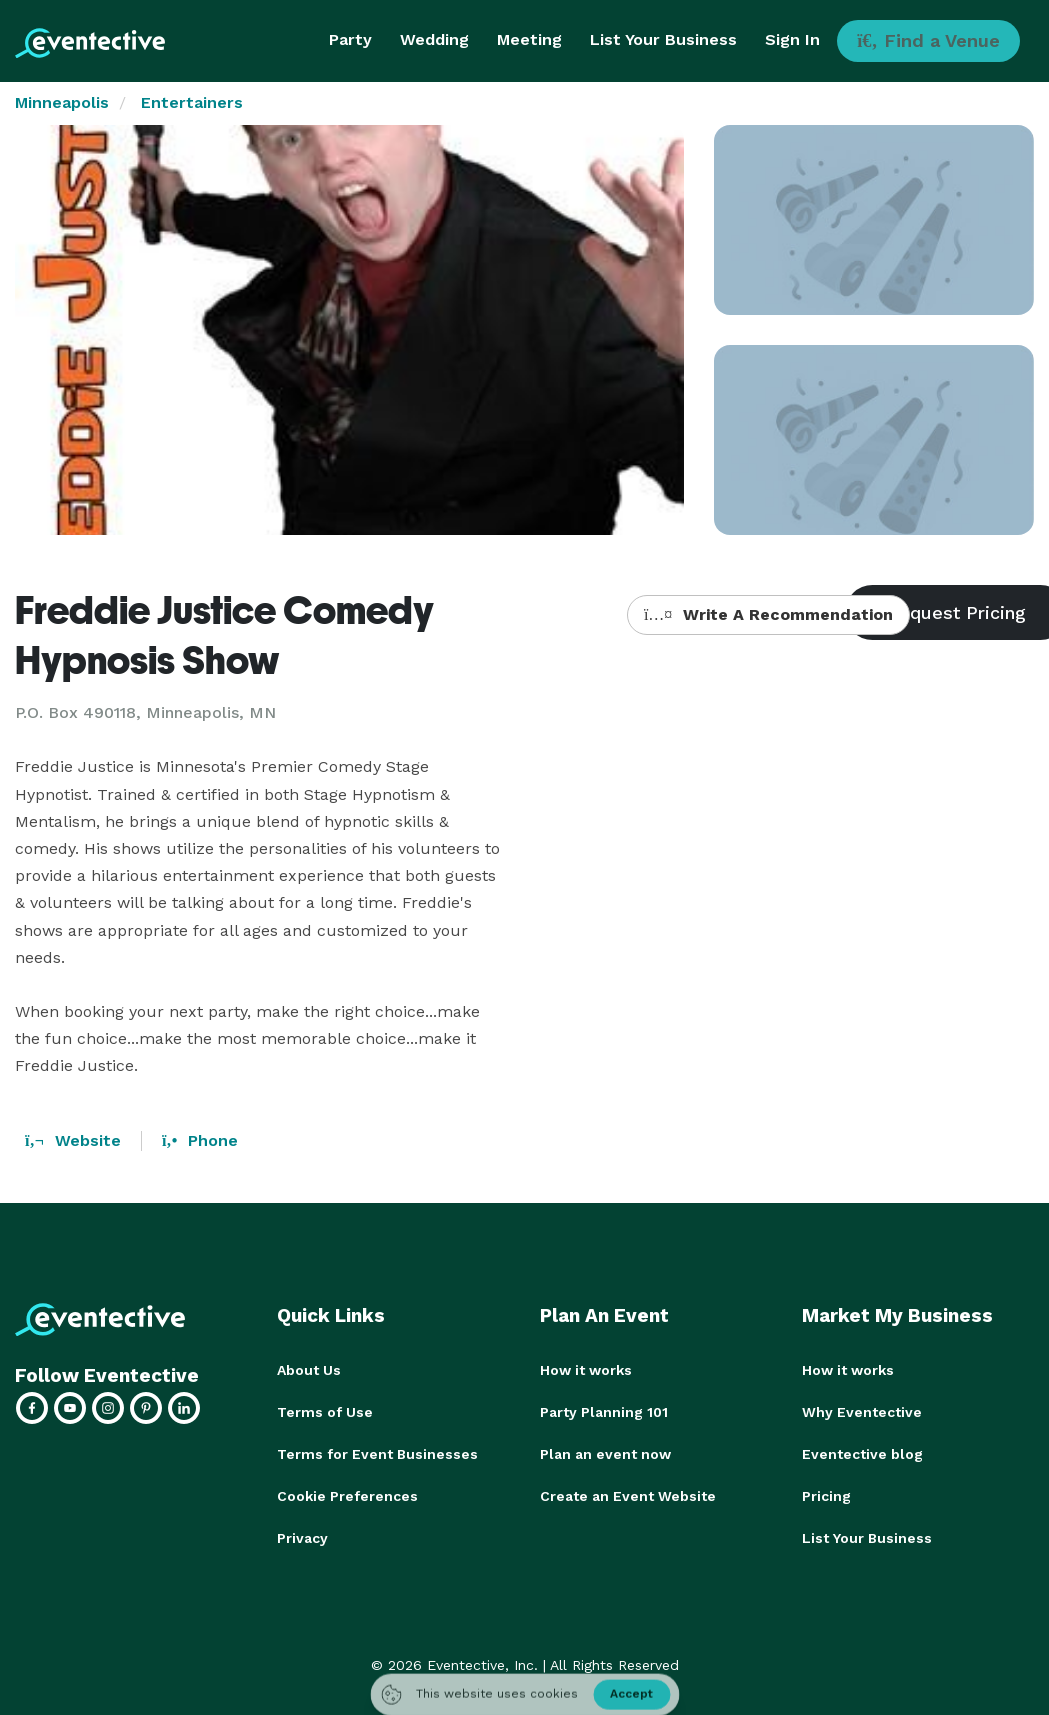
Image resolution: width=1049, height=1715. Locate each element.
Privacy (302, 1538)
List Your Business (663, 39)
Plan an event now (605, 1454)
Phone (200, 1140)
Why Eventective (862, 1412)
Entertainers (192, 102)
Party (350, 39)
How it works (586, 1370)
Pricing (826, 1496)
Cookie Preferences (347, 1496)
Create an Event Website (628, 1496)
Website (73, 1140)
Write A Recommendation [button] (768, 614)
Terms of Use (325, 1412)
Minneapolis (62, 102)
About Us (309, 1370)
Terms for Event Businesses (377, 1454)
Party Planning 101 (604, 1412)
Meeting (529, 39)
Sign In (792, 39)
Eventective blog (862, 1454)
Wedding (434, 39)
